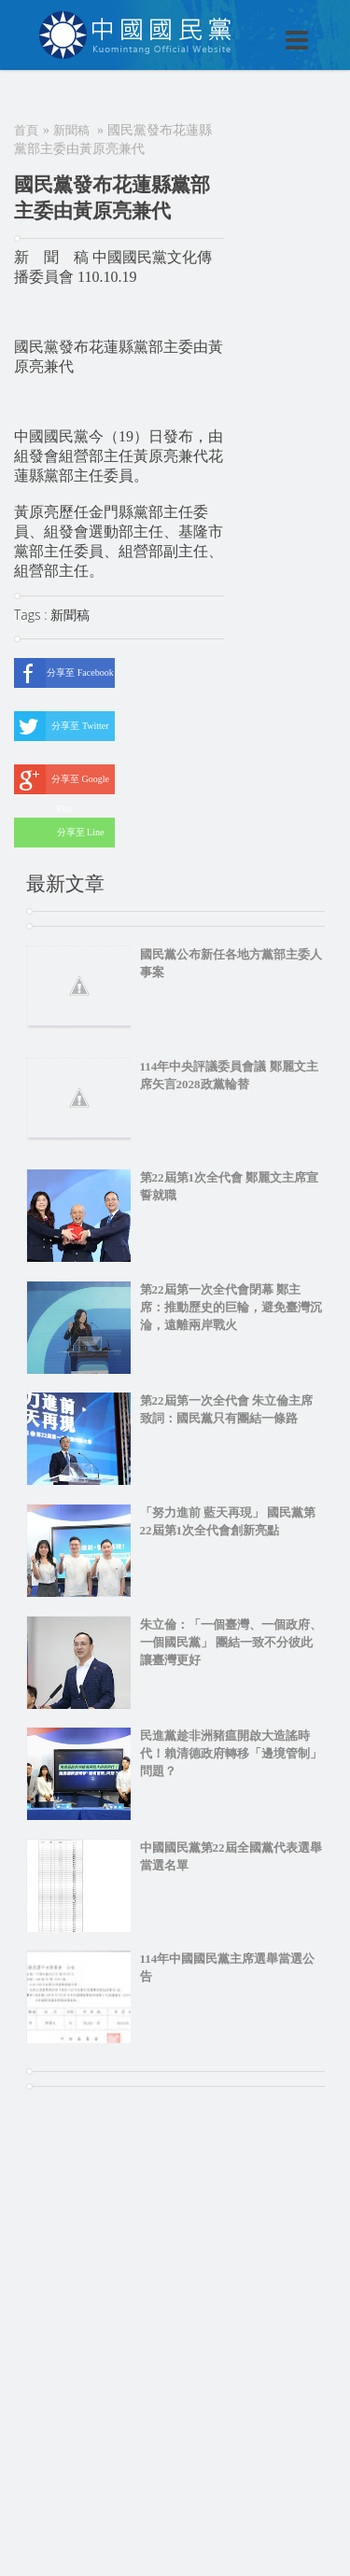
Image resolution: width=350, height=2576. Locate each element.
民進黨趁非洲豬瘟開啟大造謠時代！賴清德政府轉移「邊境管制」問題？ (231, 1753)
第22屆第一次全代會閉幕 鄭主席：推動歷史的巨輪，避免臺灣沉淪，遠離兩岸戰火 (231, 1307)
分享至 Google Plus (61, 779)
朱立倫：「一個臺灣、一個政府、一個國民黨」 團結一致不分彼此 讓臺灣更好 (231, 1642)
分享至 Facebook (64, 673)
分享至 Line (59, 832)
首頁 (26, 130)
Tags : (32, 614)
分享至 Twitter (61, 726)
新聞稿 (71, 130)
